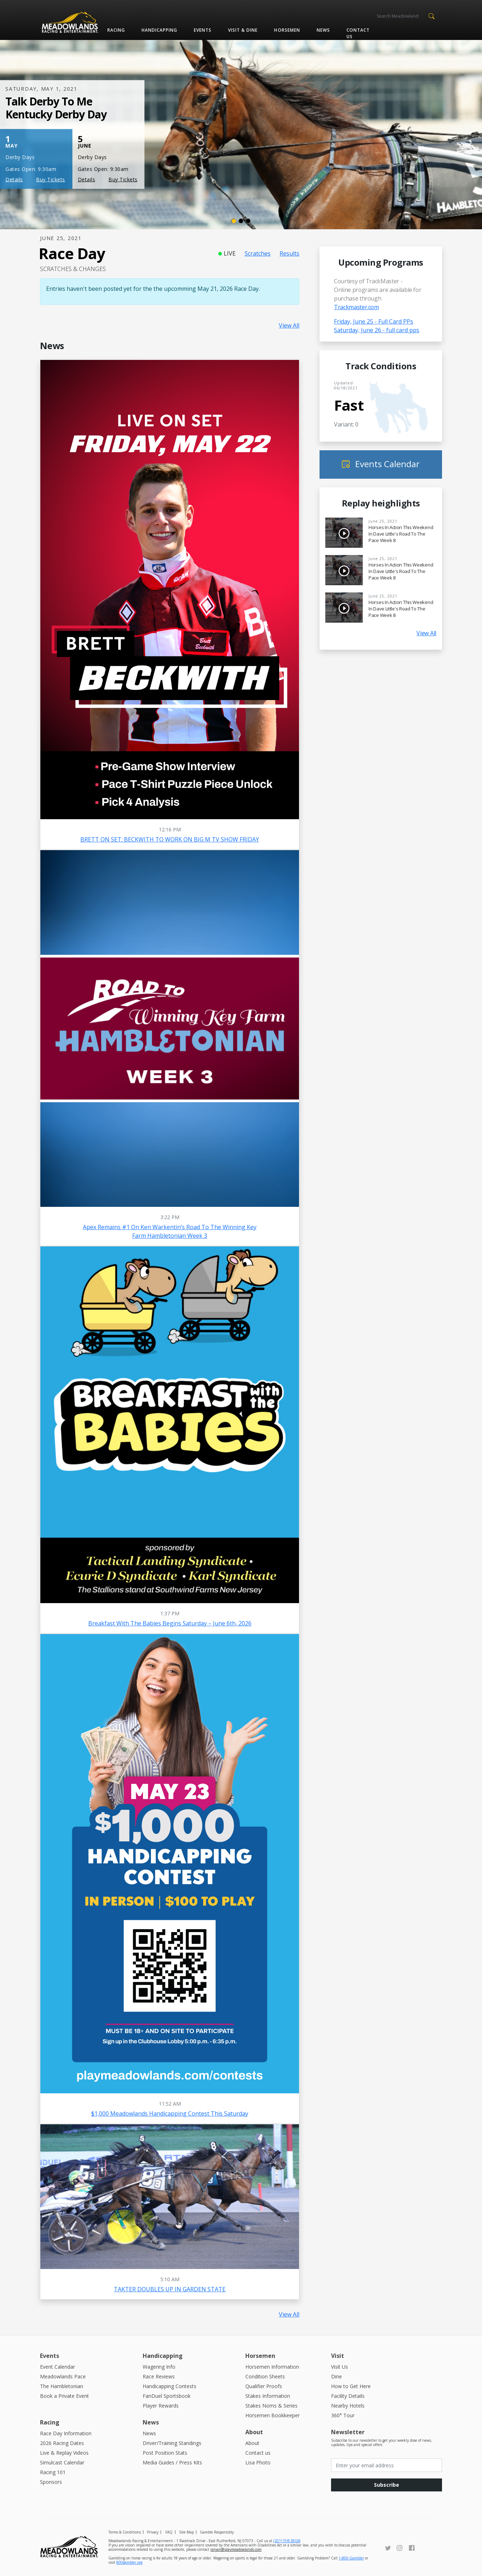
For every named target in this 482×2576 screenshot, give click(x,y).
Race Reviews (159, 2376)
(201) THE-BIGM (286, 2540)
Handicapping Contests (169, 2386)
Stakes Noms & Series (271, 2405)
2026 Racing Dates (62, 2443)
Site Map (186, 2532)
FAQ (169, 2532)
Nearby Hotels (348, 2405)
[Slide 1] (233, 221)
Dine (336, 2376)
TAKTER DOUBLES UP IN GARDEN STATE (170, 2289)
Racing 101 (53, 2472)
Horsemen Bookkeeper (272, 2415)
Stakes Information (267, 2395)
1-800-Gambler (351, 2558)
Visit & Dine (243, 30)
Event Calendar (57, 2366)
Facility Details (348, 2395)
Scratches (258, 253)
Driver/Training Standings (172, 2443)
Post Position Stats (165, 2452)
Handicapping (159, 30)
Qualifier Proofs (263, 2386)
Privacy (153, 2532)
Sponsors (51, 2481)
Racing (116, 30)
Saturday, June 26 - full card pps (376, 330)
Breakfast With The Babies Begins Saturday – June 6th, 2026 (169, 1623)
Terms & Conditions (124, 2532)
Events (202, 30)
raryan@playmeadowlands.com (236, 2549)
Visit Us (339, 2366)
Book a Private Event (64, 2395)
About (252, 2443)
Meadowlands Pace (63, 2376)
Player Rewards (161, 2405)
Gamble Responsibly (217, 2532)
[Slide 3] (248, 221)
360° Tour (342, 2415)
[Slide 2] (241, 221)
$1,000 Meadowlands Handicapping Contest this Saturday (169, 2113)
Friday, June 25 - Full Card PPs (373, 321)
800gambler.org (129, 2562)
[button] (431, 15)
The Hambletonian (61, 2386)
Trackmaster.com (356, 307)
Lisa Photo (258, 2462)
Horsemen (287, 30)
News (323, 30)
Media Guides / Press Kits (172, 2462)
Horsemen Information (272, 2366)
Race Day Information (66, 2433)
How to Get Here (351, 2386)
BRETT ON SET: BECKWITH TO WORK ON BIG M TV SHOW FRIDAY (169, 839)
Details (14, 179)
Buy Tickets (50, 179)
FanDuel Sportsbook (167, 2395)
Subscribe (386, 2484)
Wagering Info (159, 2366)
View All (289, 325)
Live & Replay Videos (64, 2452)
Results (289, 253)
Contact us (358, 33)
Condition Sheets (265, 2376)
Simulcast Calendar (62, 2462)
